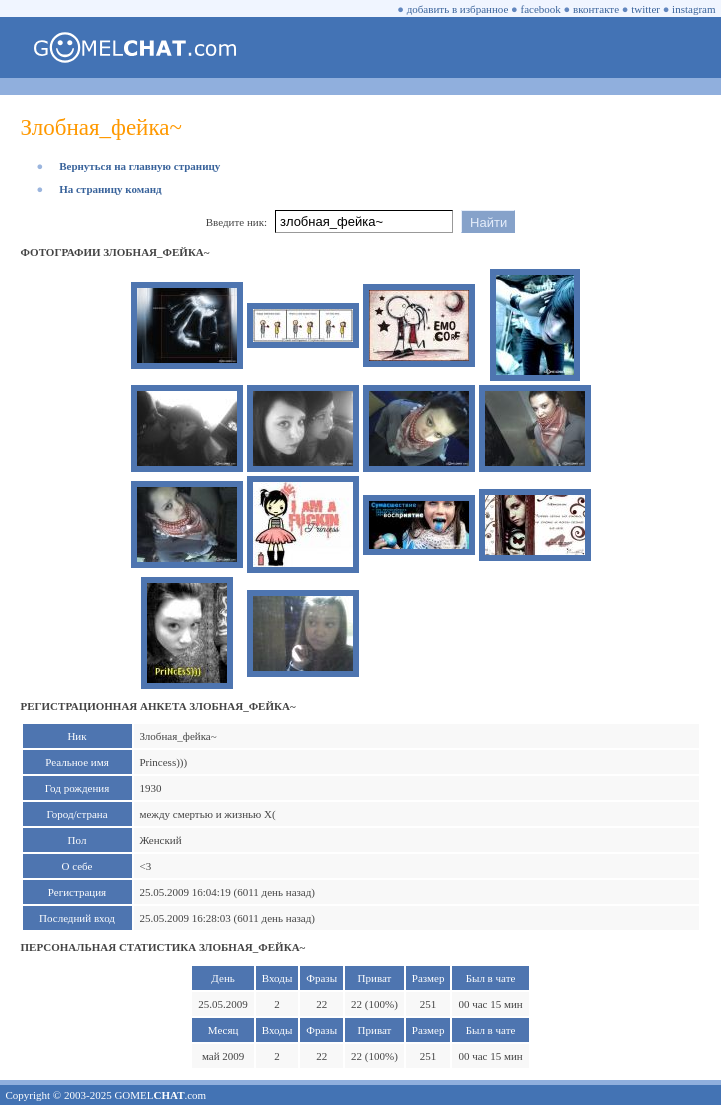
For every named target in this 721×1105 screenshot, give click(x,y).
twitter (645, 9)
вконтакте (596, 9)
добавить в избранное (458, 9)
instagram (693, 9)
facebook (541, 9)
